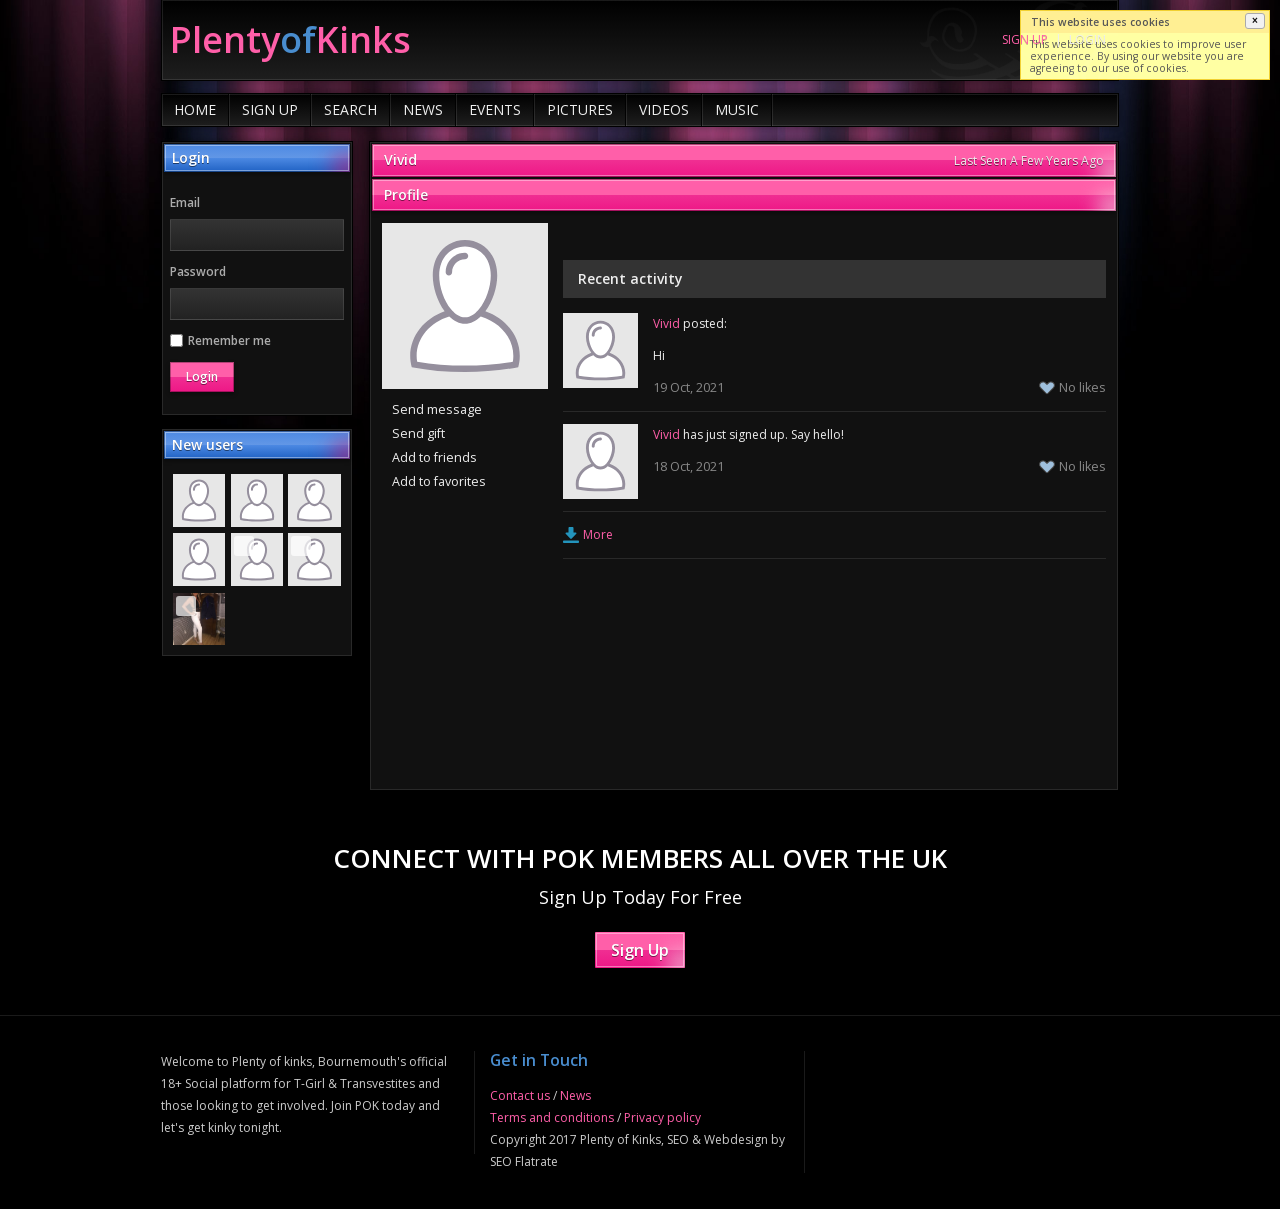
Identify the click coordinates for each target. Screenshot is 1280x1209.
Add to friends (434, 457)
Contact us (520, 1095)
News (423, 109)
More (598, 534)
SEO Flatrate (524, 1161)
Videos (664, 109)
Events (495, 109)
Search (350, 109)
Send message (437, 409)
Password (198, 271)
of (290, 39)
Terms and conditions (552, 1117)
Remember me (220, 340)
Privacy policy (662, 1117)
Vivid (400, 159)
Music (737, 109)
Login (1087, 39)
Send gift (418, 433)
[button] (1255, 21)
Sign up (1025, 39)
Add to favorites (439, 481)
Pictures (580, 109)
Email (185, 202)
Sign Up (270, 109)
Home (195, 109)
